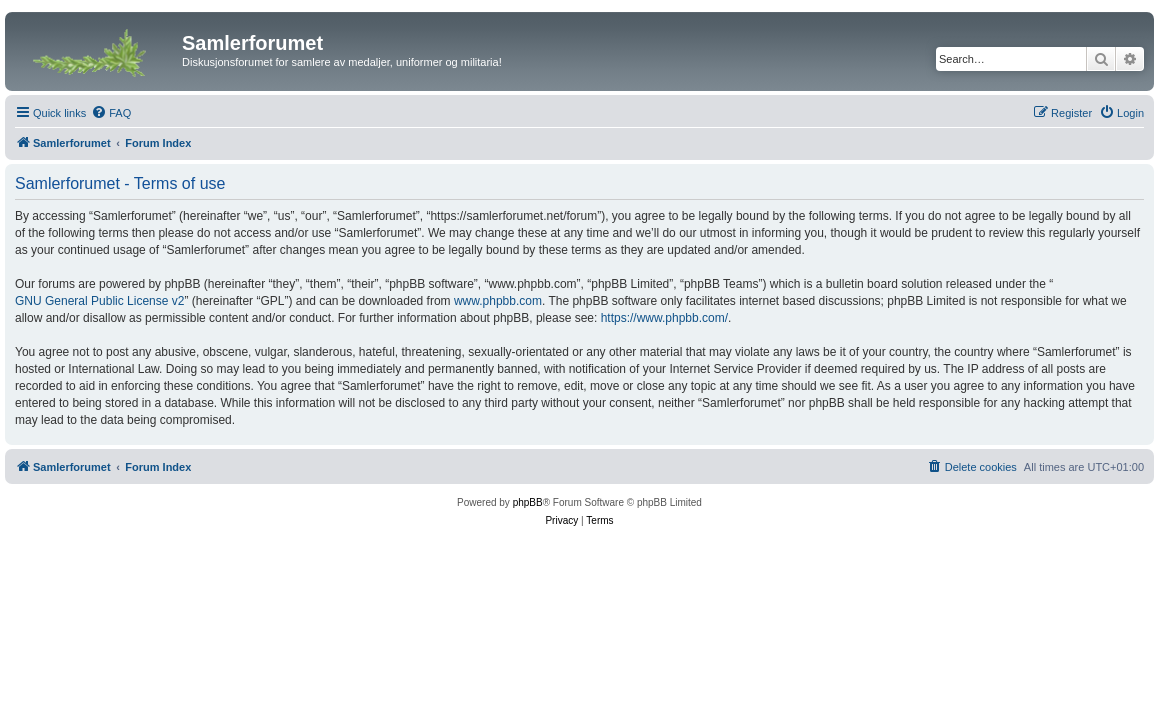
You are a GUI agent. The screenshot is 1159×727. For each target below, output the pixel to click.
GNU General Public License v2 (99, 301)
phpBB (528, 502)
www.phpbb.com (498, 301)
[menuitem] (111, 113)
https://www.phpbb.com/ (664, 318)
